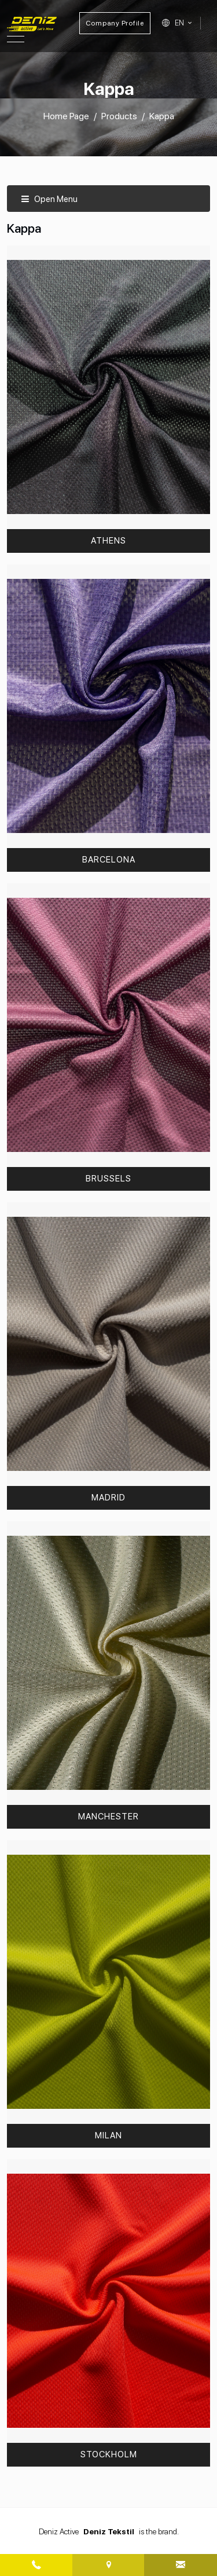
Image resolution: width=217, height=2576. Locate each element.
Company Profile (115, 23)
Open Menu (49, 199)
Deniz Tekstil (108, 2531)
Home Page (66, 116)
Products (119, 116)
